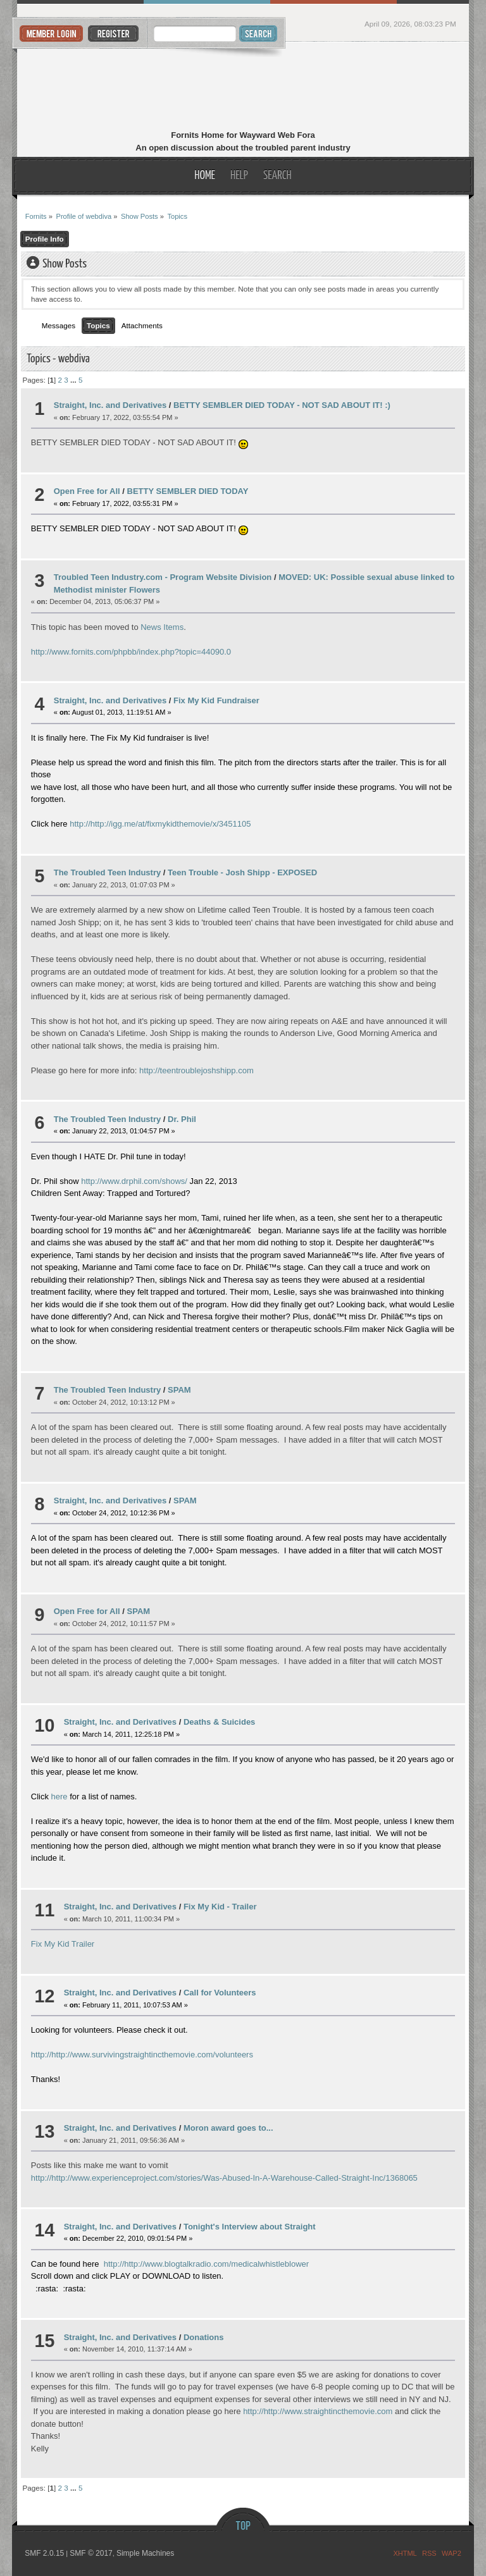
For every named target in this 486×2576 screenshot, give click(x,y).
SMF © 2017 (91, 2553)
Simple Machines (145, 2553)
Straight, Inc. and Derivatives (110, 405)
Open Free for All (87, 491)
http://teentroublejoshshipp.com (196, 1070)
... (74, 380)
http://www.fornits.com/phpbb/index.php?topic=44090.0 (131, 651)
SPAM (179, 1390)
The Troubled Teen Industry (107, 872)
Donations (204, 2337)
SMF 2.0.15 (44, 2553)
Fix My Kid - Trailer (220, 1906)
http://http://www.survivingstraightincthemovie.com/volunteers (142, 2054)
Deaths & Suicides (219, 1722)
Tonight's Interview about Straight (250, 2226)
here (59, 1796)
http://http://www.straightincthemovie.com (317, 2411)
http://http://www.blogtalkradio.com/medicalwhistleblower (206, 2264)
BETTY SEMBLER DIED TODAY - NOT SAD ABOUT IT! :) (281, 405)
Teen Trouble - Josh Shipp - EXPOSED (242, 872)
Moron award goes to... (228, 2128)
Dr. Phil (182, 1119)
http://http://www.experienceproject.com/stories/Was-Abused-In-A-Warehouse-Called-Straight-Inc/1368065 (224, 2178)
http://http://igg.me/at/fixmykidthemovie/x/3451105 (160, 824)
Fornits (243, 87)
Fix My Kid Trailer (62, 1944)
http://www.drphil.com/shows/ (134, 1181)
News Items (162, 627)
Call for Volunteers (220, 1992)
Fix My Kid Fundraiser (216, 700)
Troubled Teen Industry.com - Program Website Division (163, 577)
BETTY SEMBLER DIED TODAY (188, 491)
